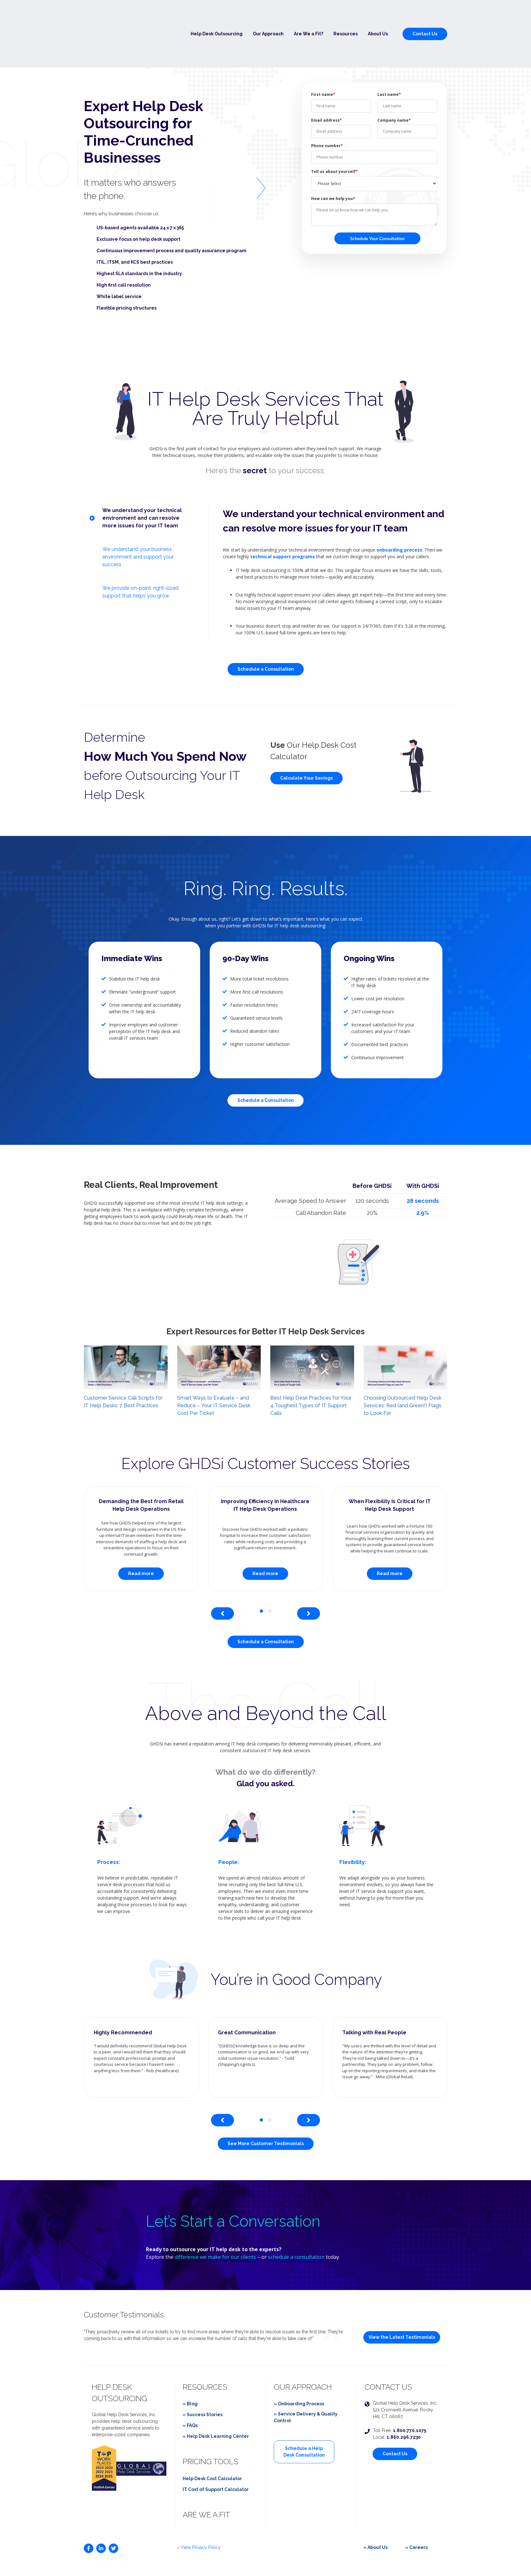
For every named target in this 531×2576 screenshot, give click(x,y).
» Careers (416, 2512)
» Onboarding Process (299, 2368)
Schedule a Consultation (265, 633)
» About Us (375, 2512)
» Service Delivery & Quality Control (306, 2382)
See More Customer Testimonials (266, 2108)
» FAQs (190, 2390)
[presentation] (222, 1578)
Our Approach (268, 15)
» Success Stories (202, 2379)
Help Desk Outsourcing (217, 15)
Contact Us (424, 15)
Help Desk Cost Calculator (212, 2443)
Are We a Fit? (308, 15)
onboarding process (399, 514)
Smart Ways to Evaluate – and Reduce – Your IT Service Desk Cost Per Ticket (214, 1370)
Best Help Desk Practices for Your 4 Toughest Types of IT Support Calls (310, 1370)
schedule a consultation (296, 2221)
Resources (345, 15)
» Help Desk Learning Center (216, 2400)
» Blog (190, 2368)
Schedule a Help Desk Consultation (304, 2416)
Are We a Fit (206, 2479)
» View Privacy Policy (199, 2512)
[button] (261, 1576)
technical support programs (282, 521)
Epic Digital (434, 2559)
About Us (378, 15)
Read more (141, 1538)
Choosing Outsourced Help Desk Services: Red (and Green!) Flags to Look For (402, 1370)
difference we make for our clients (215, 2221)
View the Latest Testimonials (401, 2301)
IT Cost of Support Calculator (216, 2454)
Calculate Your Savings (306, 742)
